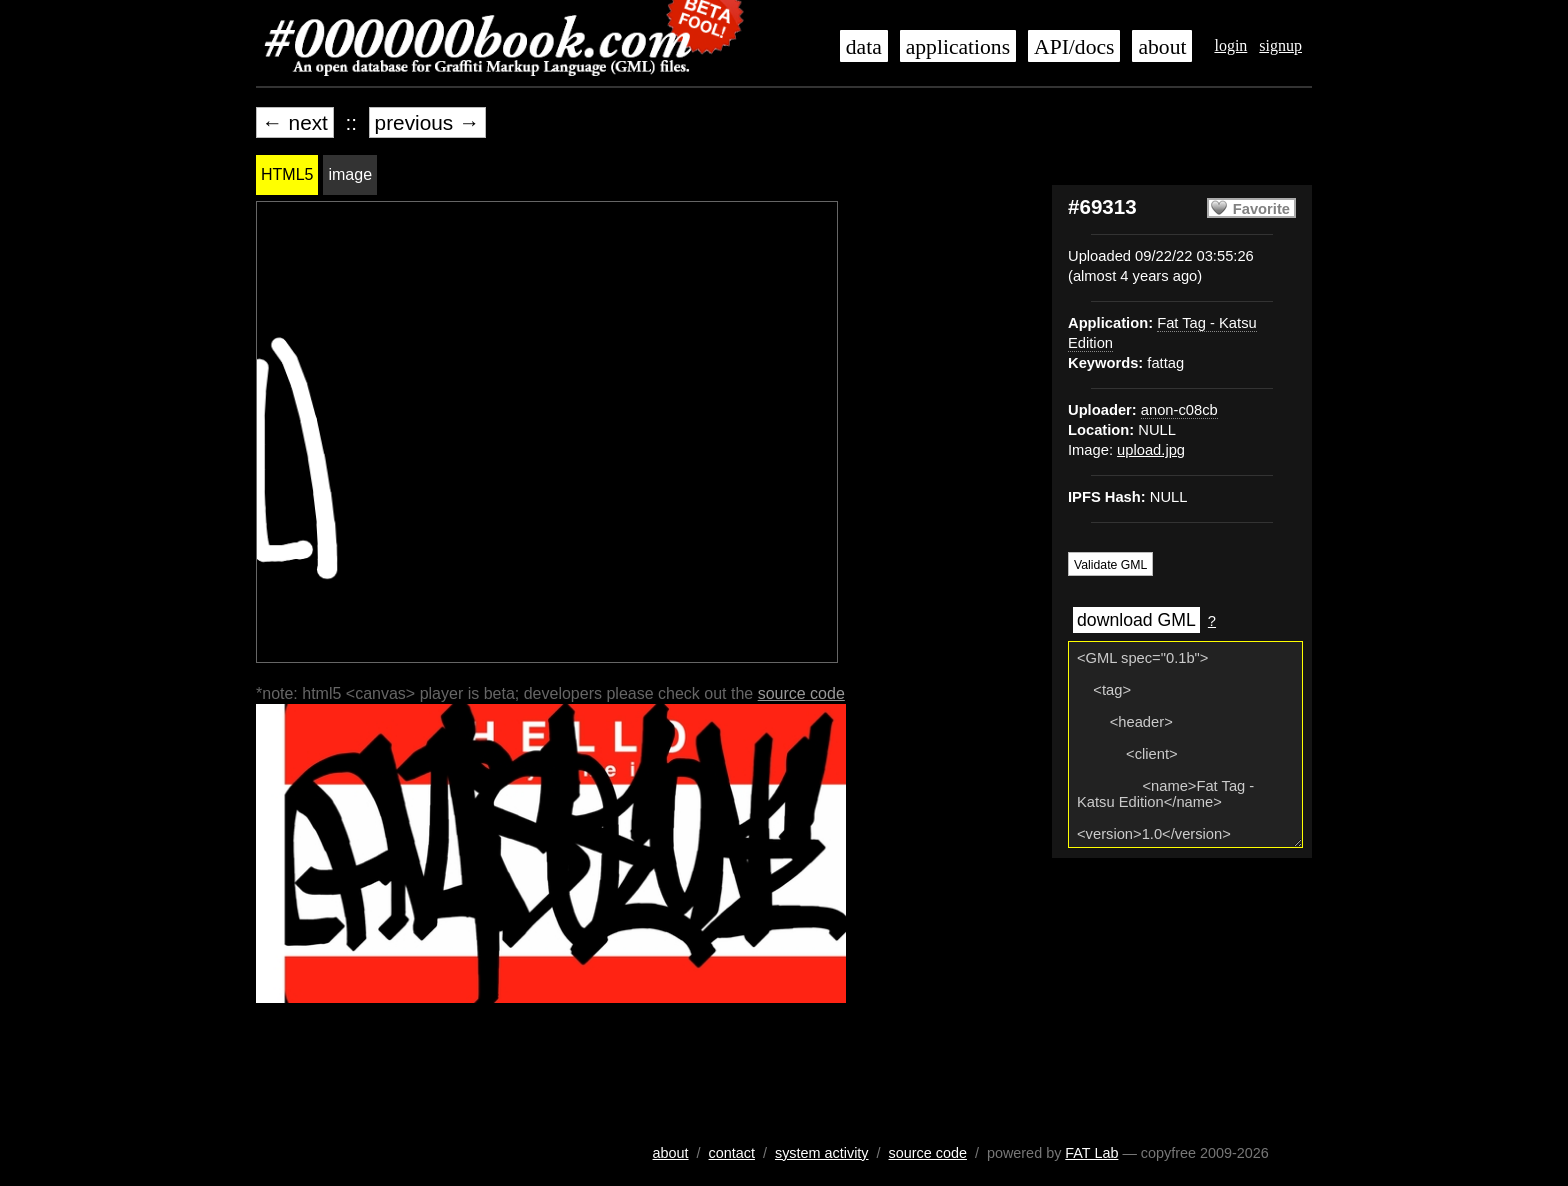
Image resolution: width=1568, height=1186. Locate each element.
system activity (822, 1153)
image (350, 174)
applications (958, 47)
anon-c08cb (1179, 410)
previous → (427, 122)
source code (801, 693)
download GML (1136, 620)
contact (732, 1153)
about (1162, 47)
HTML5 (287, 174)
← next (295, 122)
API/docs (1074, 47)
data (864, 47)
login (1230, 45)
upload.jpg (1151, 450)
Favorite (1261, 209)
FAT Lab (1091, 1153)
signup (1280, 45)
